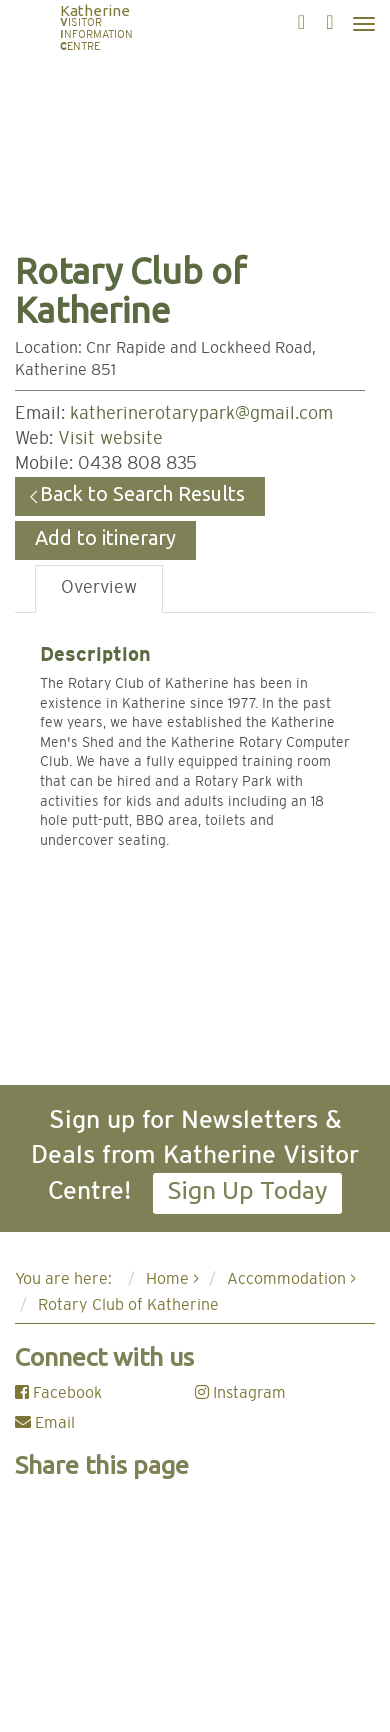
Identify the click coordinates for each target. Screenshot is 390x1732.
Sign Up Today (247, 1190)
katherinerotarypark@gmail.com (201, 414)
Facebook (58, 1393)
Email (45, 1423)
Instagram (240, 1393)
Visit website (110, 439)
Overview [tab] (99, 588)
